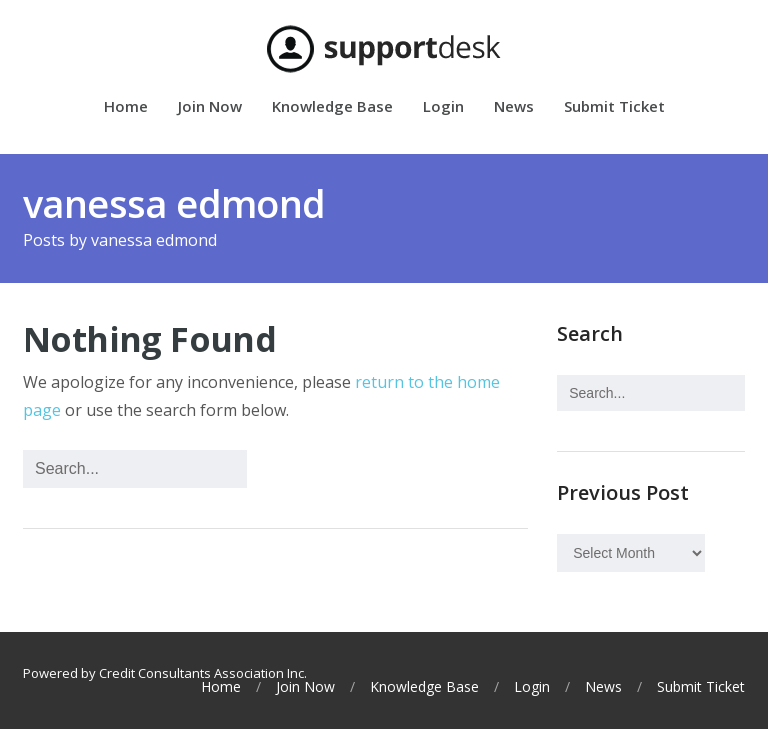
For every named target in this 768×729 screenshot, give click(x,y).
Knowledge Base (332, 107)
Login (443, 107)
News (514, 107)
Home (126, 107)
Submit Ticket (614, 107)
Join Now (210, 107)
